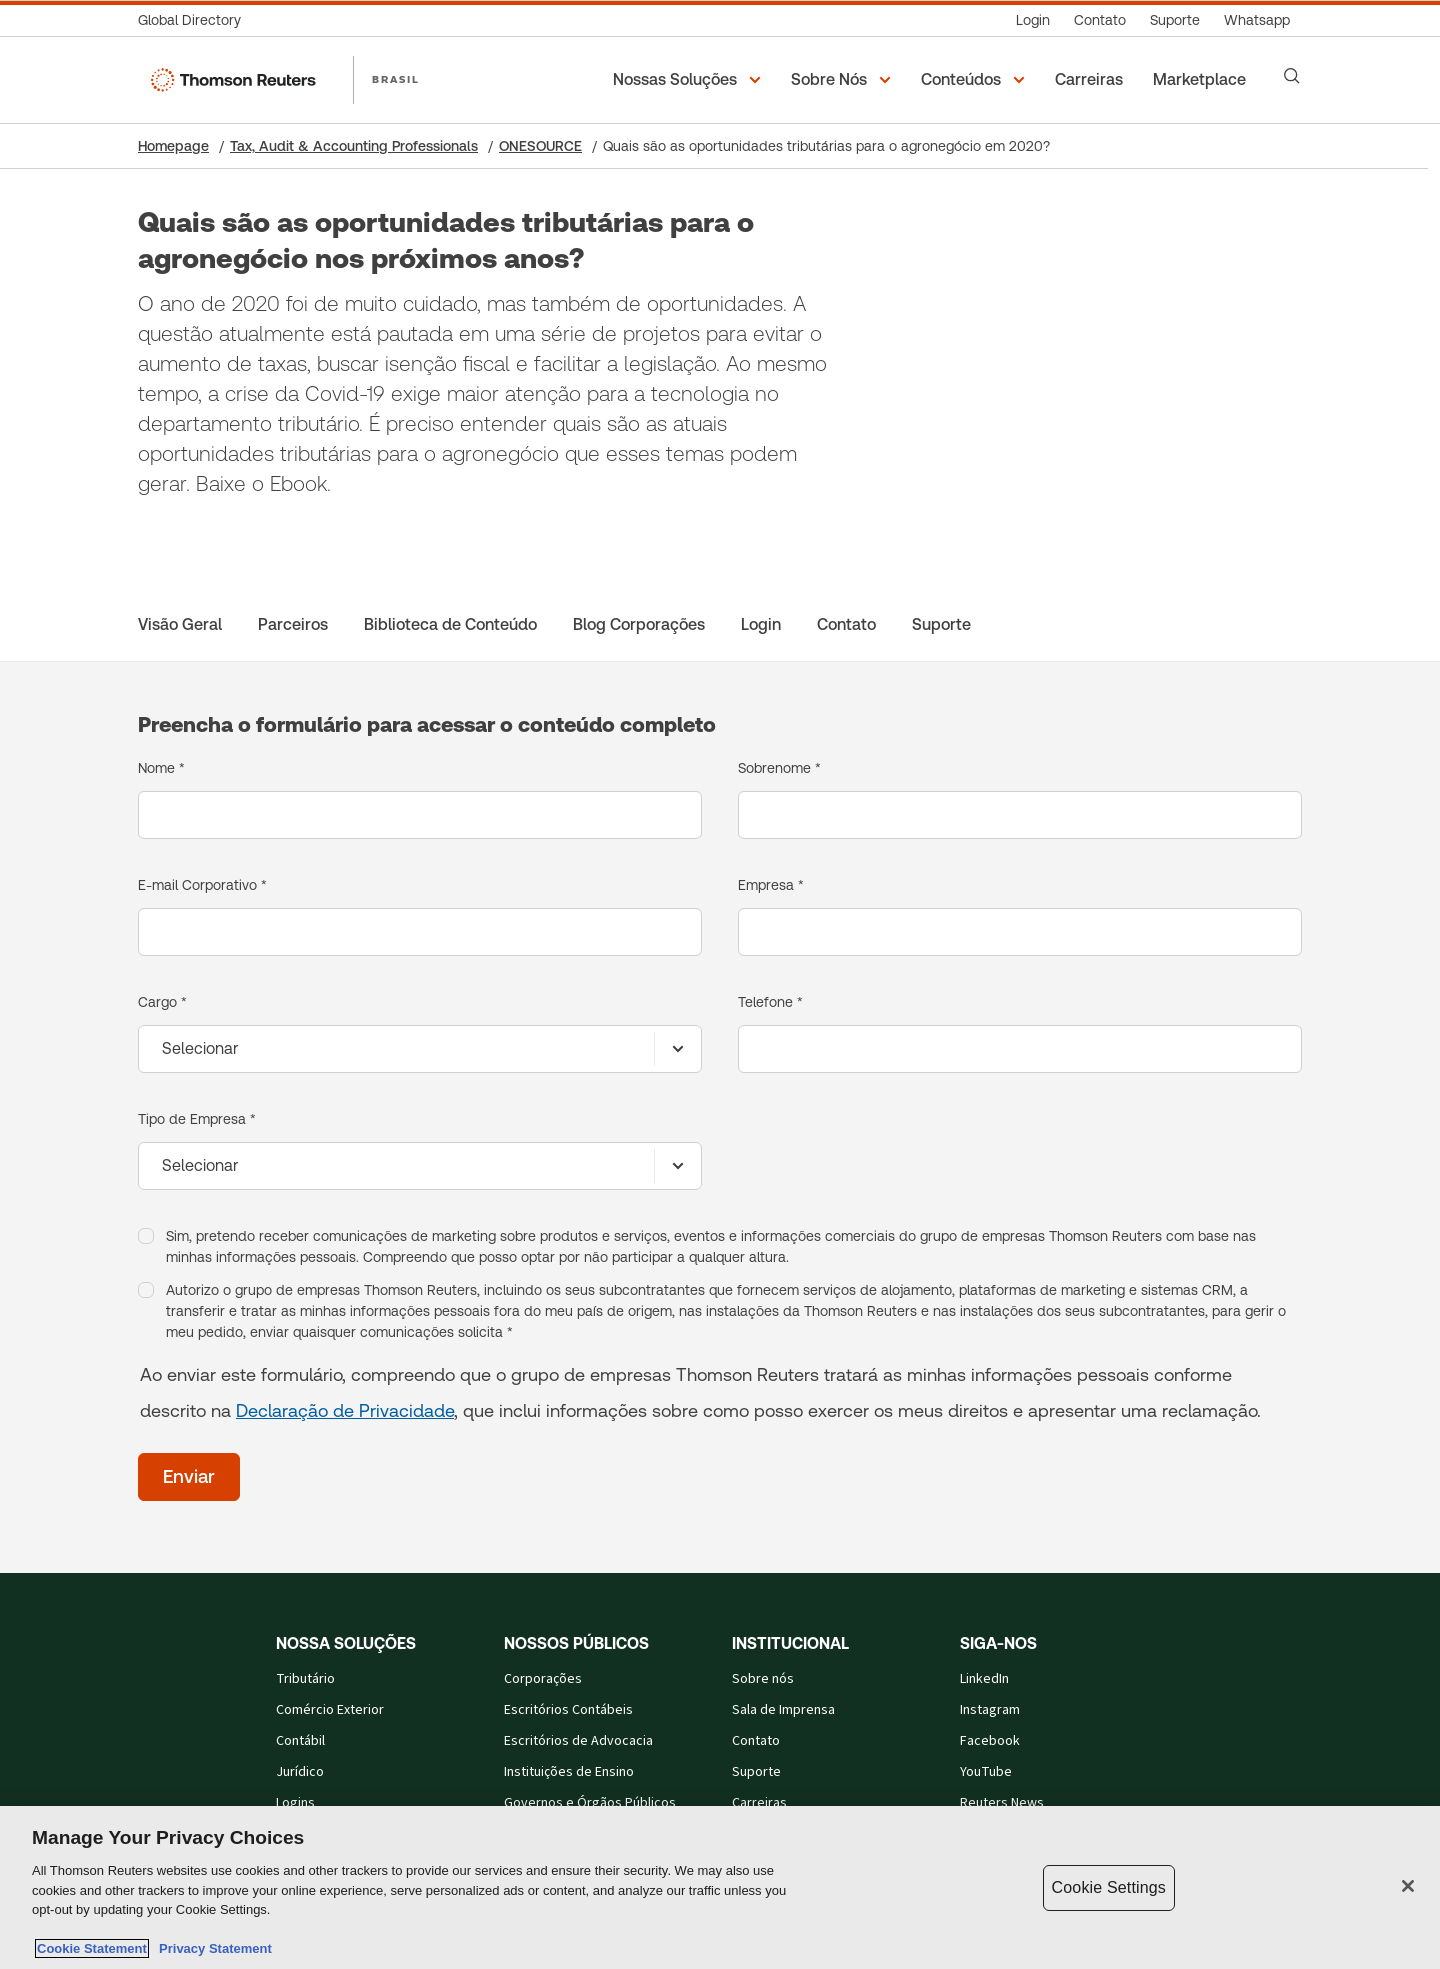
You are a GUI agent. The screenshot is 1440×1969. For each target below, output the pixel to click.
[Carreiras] (1092, 80)
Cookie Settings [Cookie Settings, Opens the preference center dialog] (1109, 1887)
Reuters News (1002, 1803)
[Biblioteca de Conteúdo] (450, 625)
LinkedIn (984, 1679)
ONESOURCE (540, 146)
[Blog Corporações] (639, 625)
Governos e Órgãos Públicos (590, 1803)
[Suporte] (1175, 20)
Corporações (543, 1679)
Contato (756, 1741)
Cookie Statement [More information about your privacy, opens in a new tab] (92, 1948)
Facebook (990, 1741)
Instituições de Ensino (569, 1772)
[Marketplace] (1202, 80)
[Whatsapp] (1257, 20)
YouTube (986, 1772)
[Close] (1408, 1886)
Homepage (173, 146)
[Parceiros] (293, 625)
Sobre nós (763, 1679)
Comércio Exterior (330, 1710)
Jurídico (300, 1772)
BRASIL (396, 79)
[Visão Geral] (180, 625)
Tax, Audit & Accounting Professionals (354, 146)
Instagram (990, 1710)
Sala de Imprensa (783, 1710)
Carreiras (759, 1803)
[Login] (1033, 20)
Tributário (305, 1679)
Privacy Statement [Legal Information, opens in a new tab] (212, 1948)
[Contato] (1100, 20)
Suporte (756, 1772)
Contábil (300, 1741)
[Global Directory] (195, 20)
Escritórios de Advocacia (578, 1741)
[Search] (1292, 76)
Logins (295, 1803)
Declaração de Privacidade (345, 1410)
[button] (690, 80)
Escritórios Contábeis (568, 1710)
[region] (720, 1887)
